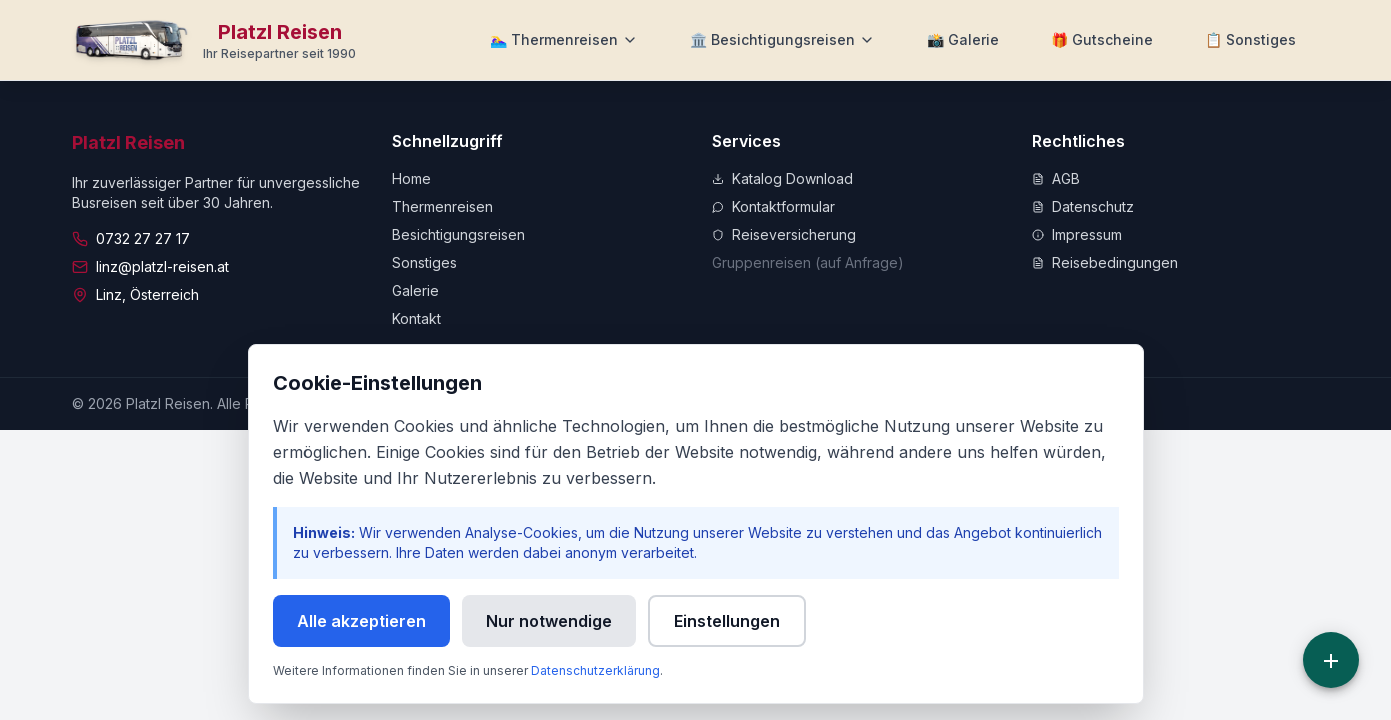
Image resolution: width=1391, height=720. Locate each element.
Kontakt (416, 318)
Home (411, 178)
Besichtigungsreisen (458, 234)
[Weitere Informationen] (1250, 40)
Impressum (1077, 234)
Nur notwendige (549, 621)
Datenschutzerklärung (595, 670)
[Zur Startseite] (214, 40)
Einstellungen (727, 621)
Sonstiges (424, 262)
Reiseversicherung (784, 234)
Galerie (415, 290)
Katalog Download (782, 178)
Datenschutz (1083, 206)
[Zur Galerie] (963, 40)
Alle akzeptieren (361, 621)
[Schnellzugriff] (1331, 660)
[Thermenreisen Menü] (564, 40)
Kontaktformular (773, 206)
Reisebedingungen (1105, 262)
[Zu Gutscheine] (1102, 40)
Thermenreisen (442, 206)
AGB (1056, 178)
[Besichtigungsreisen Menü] (782, 40)
